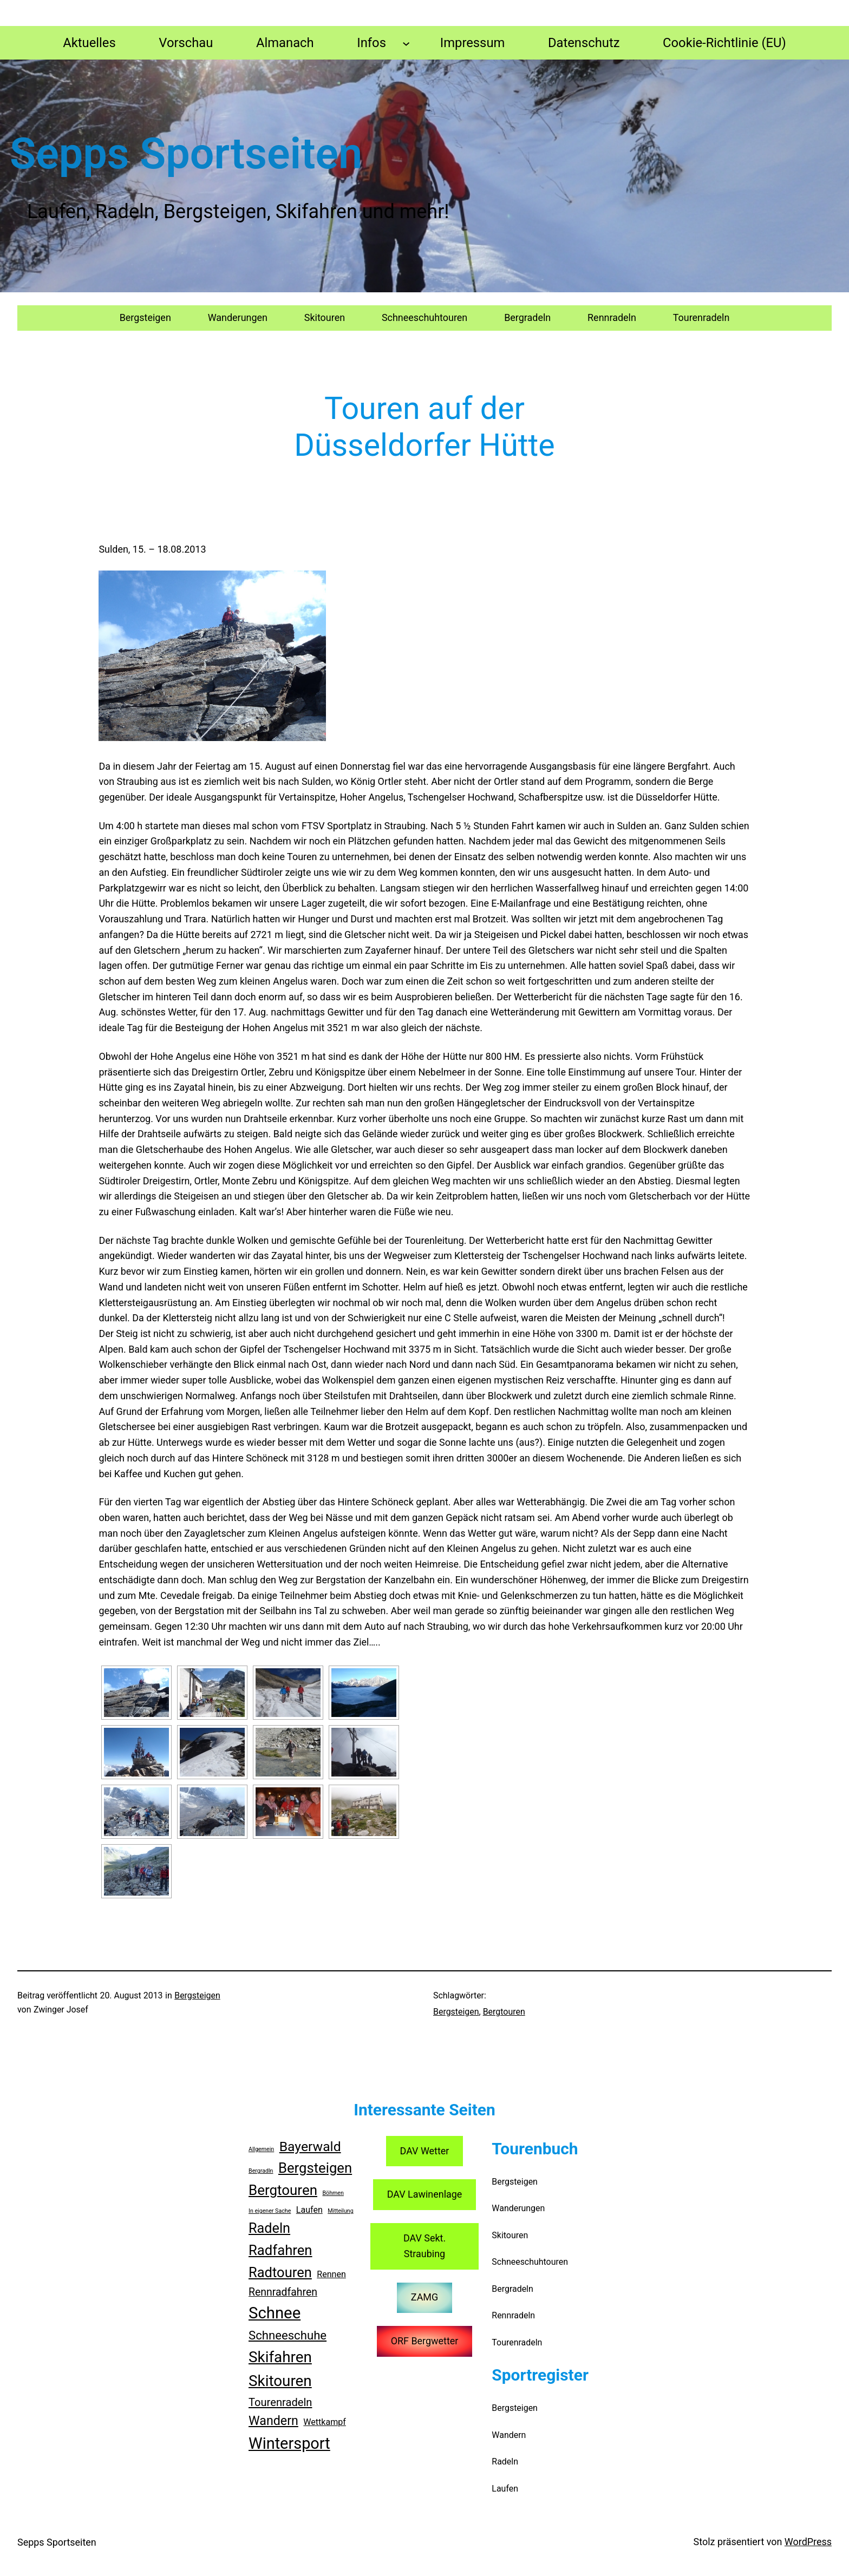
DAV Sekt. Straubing (424, 2245)
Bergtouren (504, 2012)
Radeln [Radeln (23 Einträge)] (269, 2228)
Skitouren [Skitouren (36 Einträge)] (280, 2381)
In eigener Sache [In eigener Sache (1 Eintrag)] (270, 2210)
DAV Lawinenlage (424, 2194)
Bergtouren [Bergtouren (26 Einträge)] (283, 2190)
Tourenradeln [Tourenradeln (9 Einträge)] (280, 2402)
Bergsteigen (197, 1995)
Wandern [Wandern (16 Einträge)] (273, 2420)
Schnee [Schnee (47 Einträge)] (275, 2313)
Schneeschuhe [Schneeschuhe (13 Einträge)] (287, 2335)
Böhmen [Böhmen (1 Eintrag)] (332, 2193)
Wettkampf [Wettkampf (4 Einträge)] (324, 2422)
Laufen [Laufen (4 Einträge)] (309, 2210)
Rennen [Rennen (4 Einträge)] (331, 2274)
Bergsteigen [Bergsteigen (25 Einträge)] (315, 2168)
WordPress (808, 2541)
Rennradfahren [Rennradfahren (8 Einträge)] (283, 2292)
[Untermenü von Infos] (406, 43)
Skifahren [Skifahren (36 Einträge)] (280, 2357)
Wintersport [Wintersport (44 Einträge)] (289, 2443)
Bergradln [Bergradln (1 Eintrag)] (261, 2170)
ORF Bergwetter (425, 2340)
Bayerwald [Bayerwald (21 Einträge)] (310, 2146)
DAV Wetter (424, 2151)
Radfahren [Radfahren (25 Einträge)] (280, 2250)
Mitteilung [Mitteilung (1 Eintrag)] (340, 2210)
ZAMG (424, 2297)
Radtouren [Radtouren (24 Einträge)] (280, 2272)
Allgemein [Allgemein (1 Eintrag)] (261, 2149)
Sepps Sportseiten (56, 2542)
